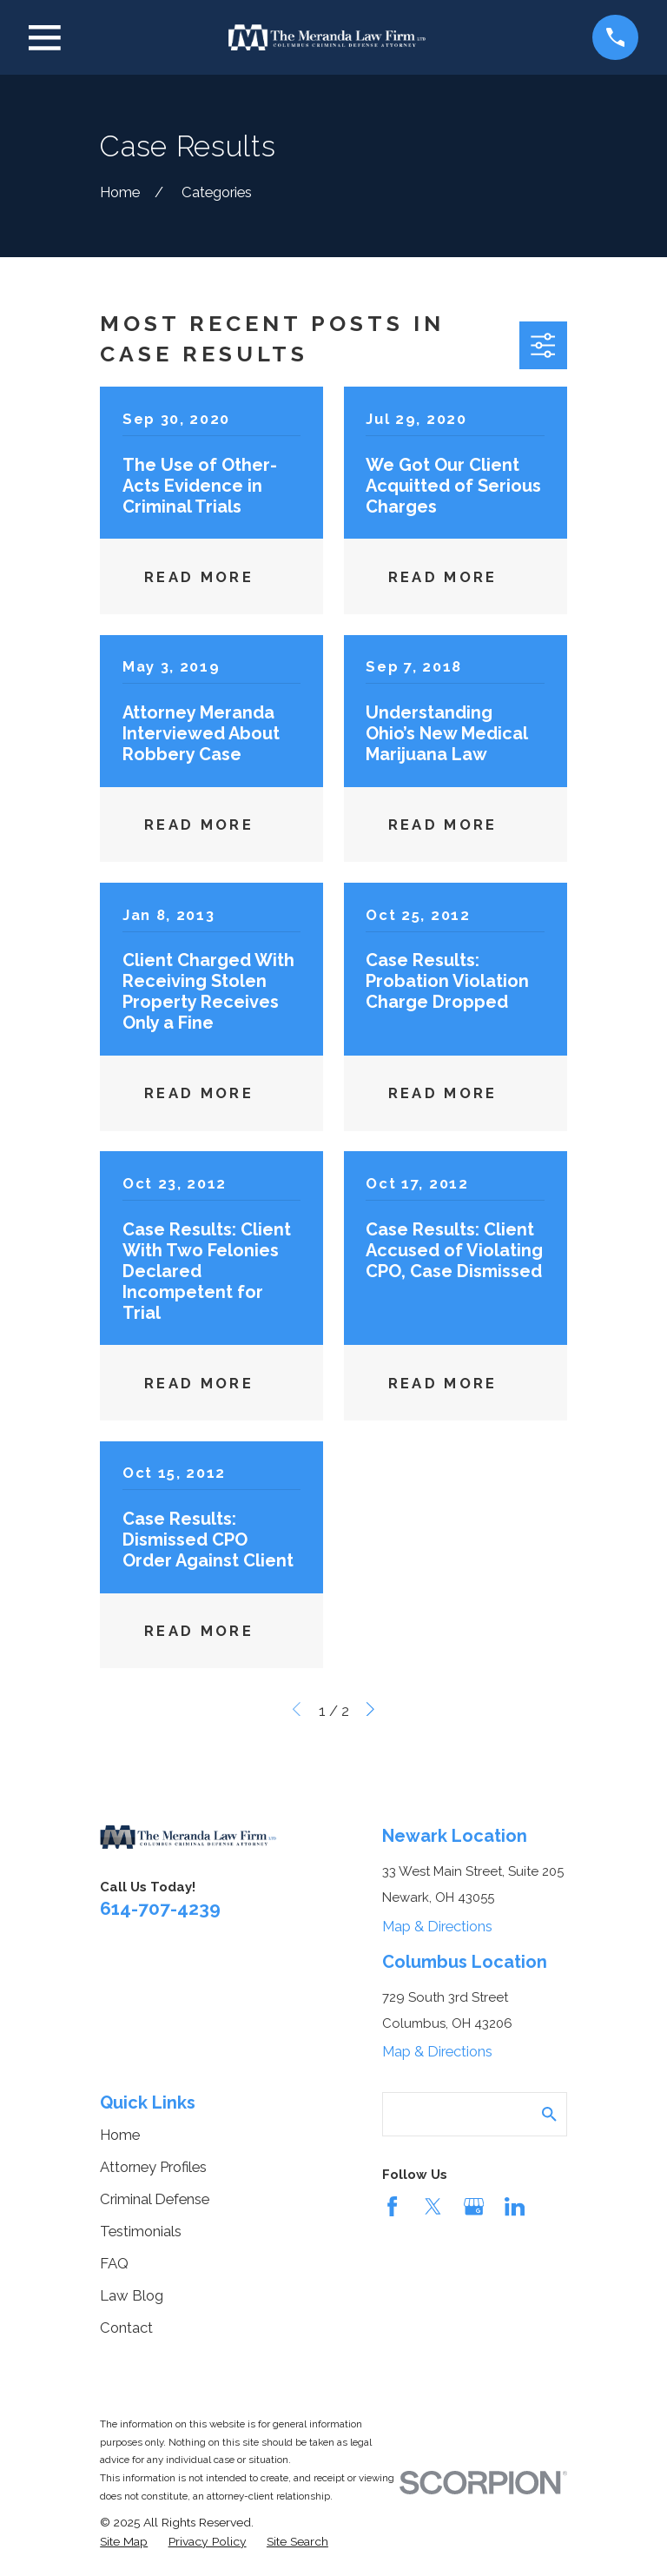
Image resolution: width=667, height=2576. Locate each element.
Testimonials (141, 2231)
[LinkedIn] (515, 2206)
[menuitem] (124, 2541)
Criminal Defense (154, 2199)
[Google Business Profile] (474, 2206)
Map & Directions (437, 1926)
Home (120, 2134)
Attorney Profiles (153, 2166)
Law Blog (131, 2295)
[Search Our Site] (549, 2114)
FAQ (114, 2263)
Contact (126, 2327)
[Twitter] (433, 2206)
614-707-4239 (160, 1908)
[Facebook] (392, 2206)
